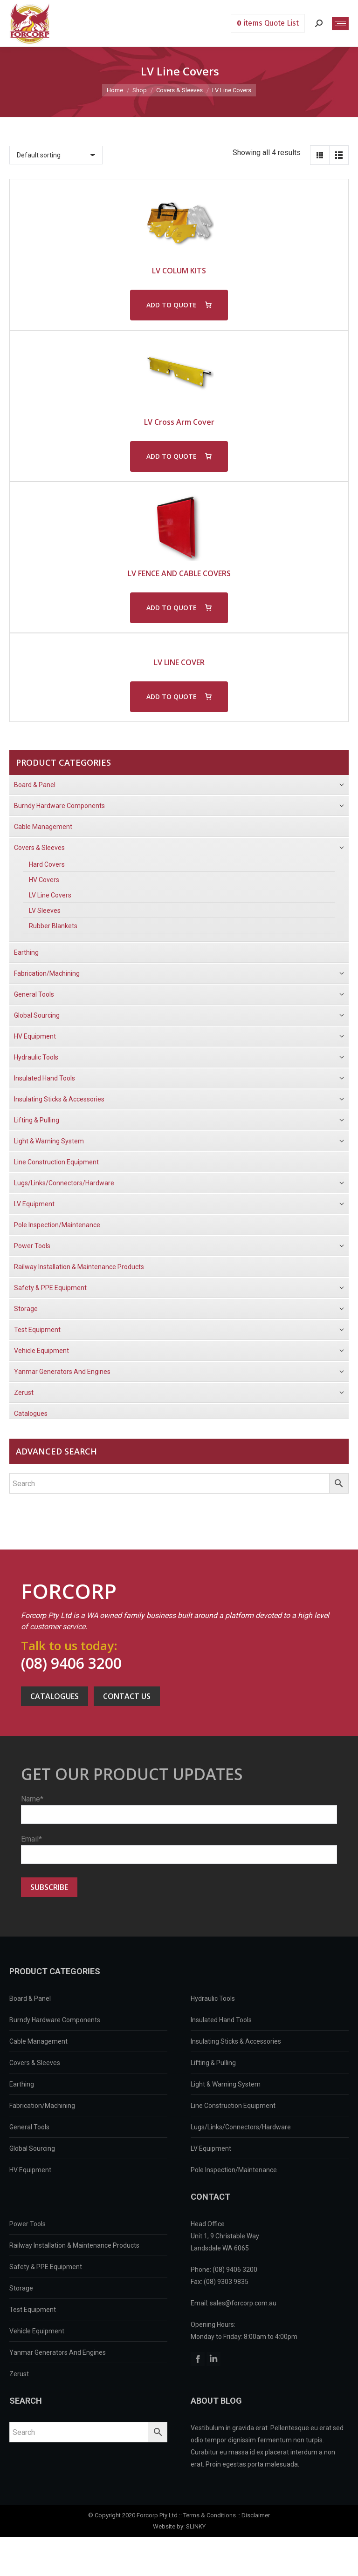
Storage (21, 2288)
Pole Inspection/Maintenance (234, 2170)
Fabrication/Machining (42, 2105)
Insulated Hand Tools (221, 2020)
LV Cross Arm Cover (179, 422)
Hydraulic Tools (213, 1998)
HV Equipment (30, 2170)
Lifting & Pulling (213, 2062)
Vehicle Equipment (36, 2331)
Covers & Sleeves (34, 2062)
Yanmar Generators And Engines (57, 2352)
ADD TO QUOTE (171, 304)
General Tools (29, 2127)
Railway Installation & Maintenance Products (74, 2245)
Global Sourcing (32, 2148)
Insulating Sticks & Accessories (236, 2041)
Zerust (19, 2374)
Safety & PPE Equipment (45, 2266)
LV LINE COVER (179, 662)
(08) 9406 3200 (71, 1663)
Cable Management (38, 2041)
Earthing (21, 2084)
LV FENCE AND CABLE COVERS (179, 573)
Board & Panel (30, 1998)
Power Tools (27, 2224)
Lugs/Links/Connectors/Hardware (241, 2127)
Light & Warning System (226, 2084)
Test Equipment (32, 2309)
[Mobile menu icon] (340, 23)
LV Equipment (211, 2148)
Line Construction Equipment (233, 2105)
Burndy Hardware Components (54, 2020)
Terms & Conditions (209, 2515)
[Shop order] (56, 155)
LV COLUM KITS (179, 270)
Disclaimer (255, 2515)
